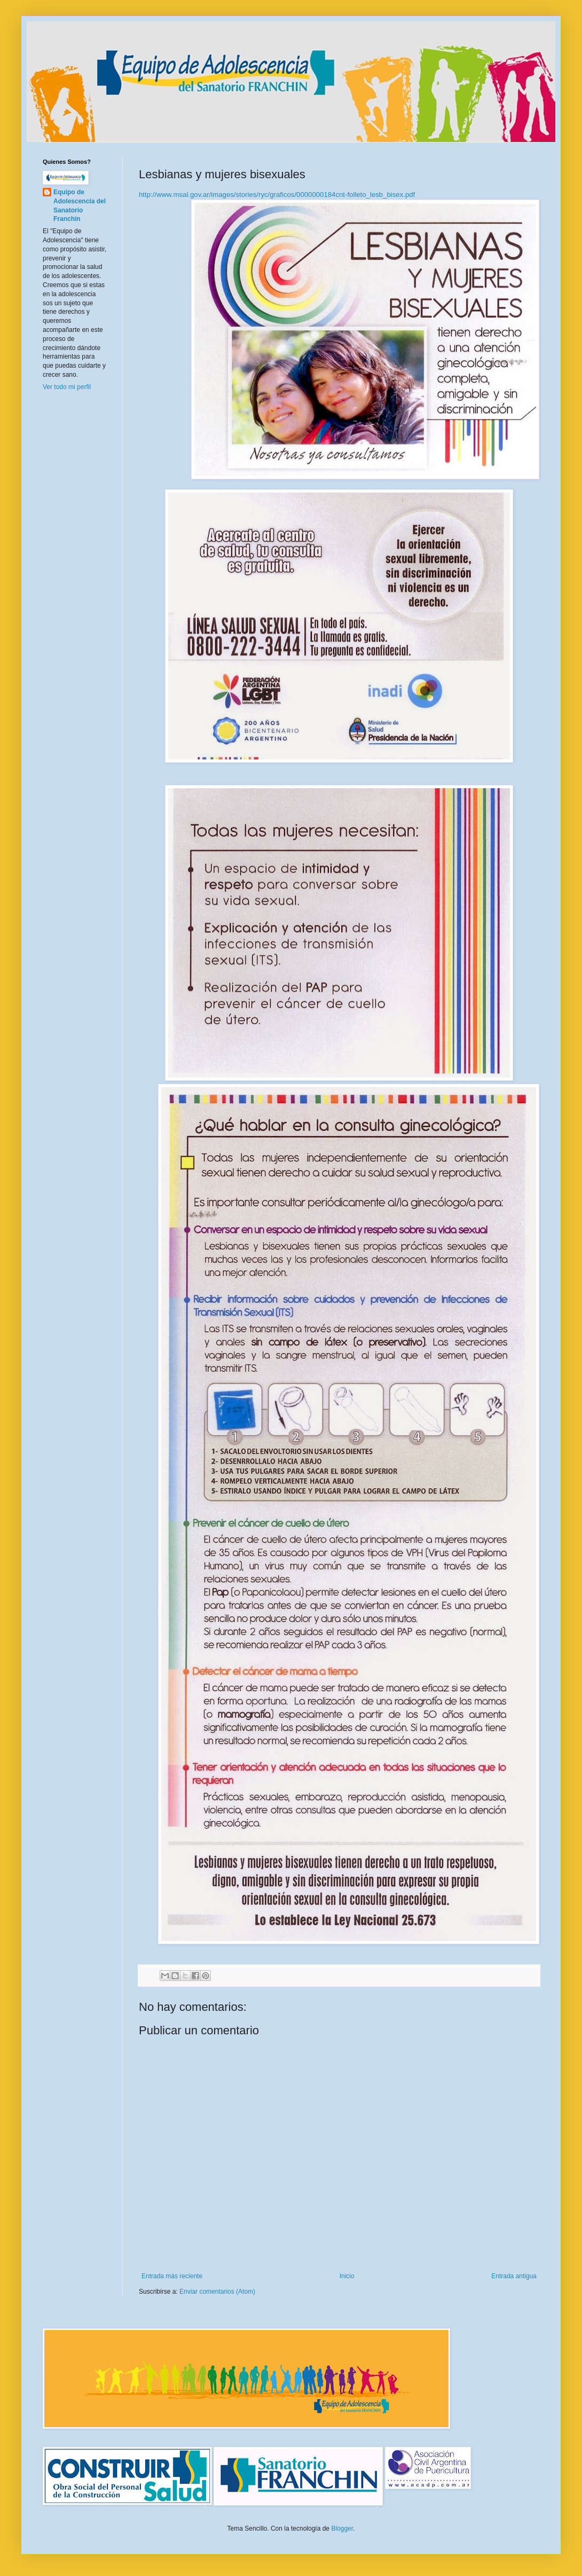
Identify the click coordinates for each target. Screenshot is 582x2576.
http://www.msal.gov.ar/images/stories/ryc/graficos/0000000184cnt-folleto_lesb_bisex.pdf (277, 195)
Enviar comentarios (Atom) (217, 2291)
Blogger (342, 2528)
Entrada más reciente (171, 2276)
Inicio (347, 2276)
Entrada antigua (514, 2276)
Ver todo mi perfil (67, 387)
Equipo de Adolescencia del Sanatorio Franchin (79, 205)
